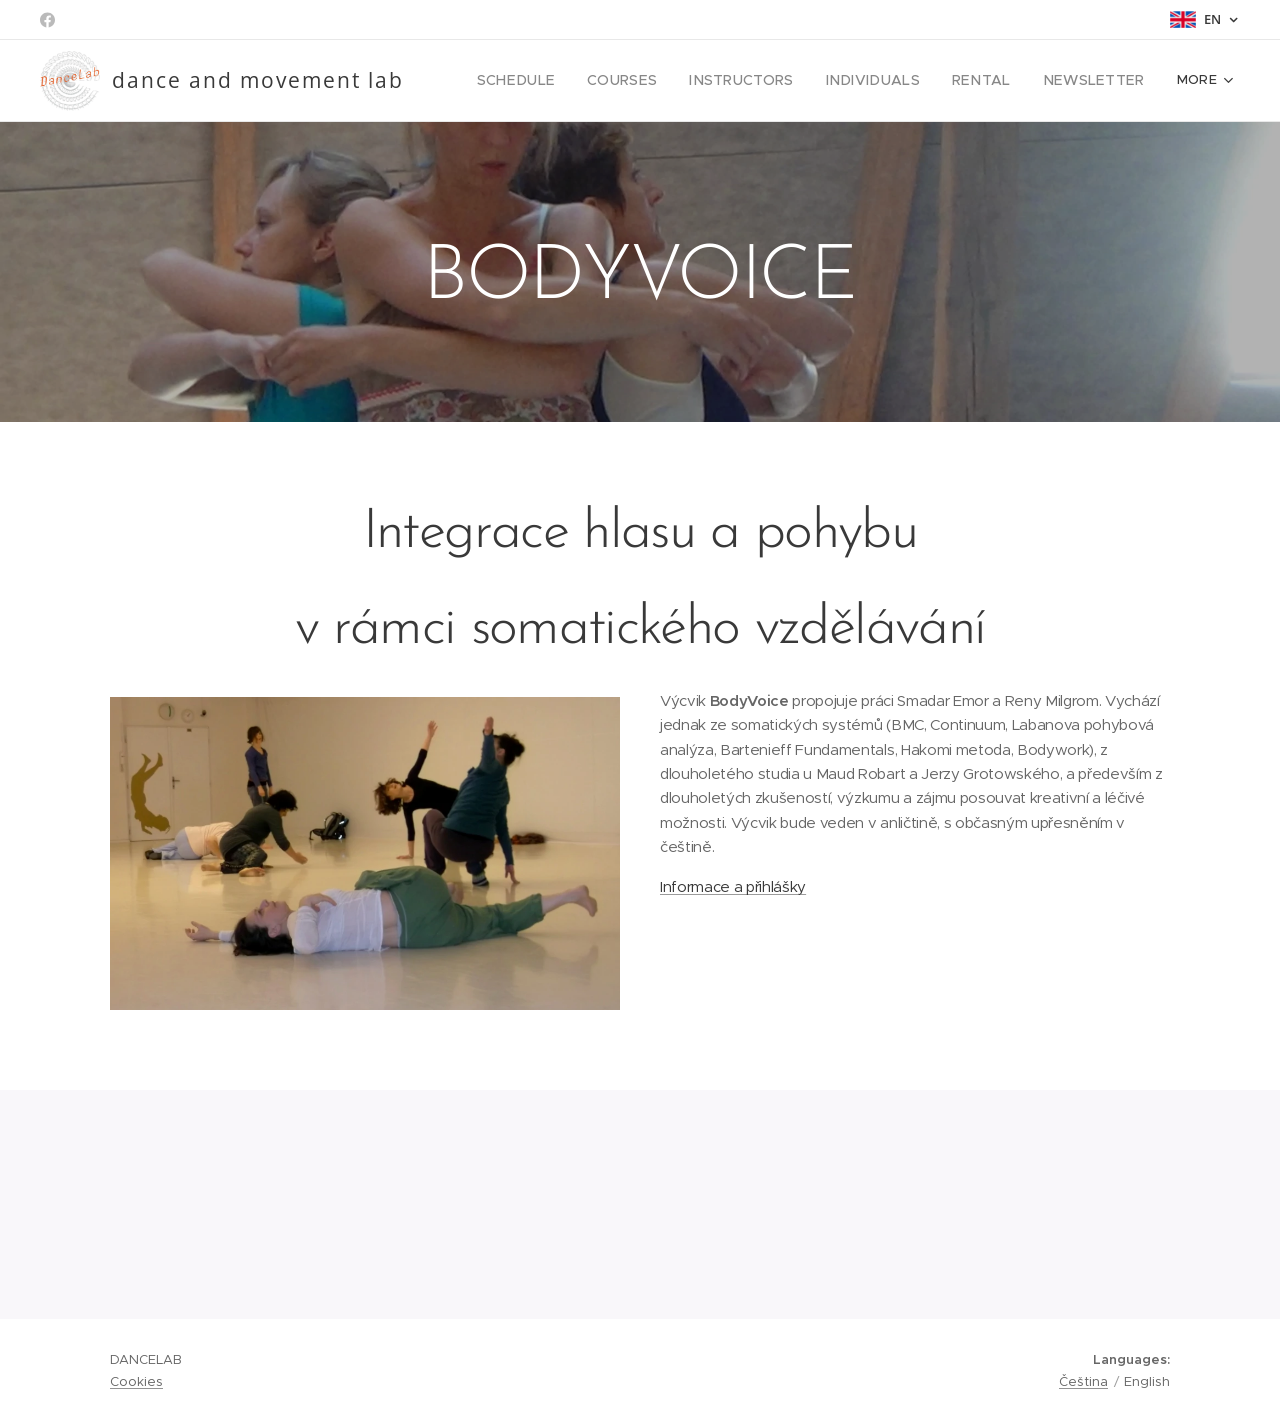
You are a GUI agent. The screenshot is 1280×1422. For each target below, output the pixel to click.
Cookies (136, 1381)
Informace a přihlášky (733, 886)
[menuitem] (564, 81)
